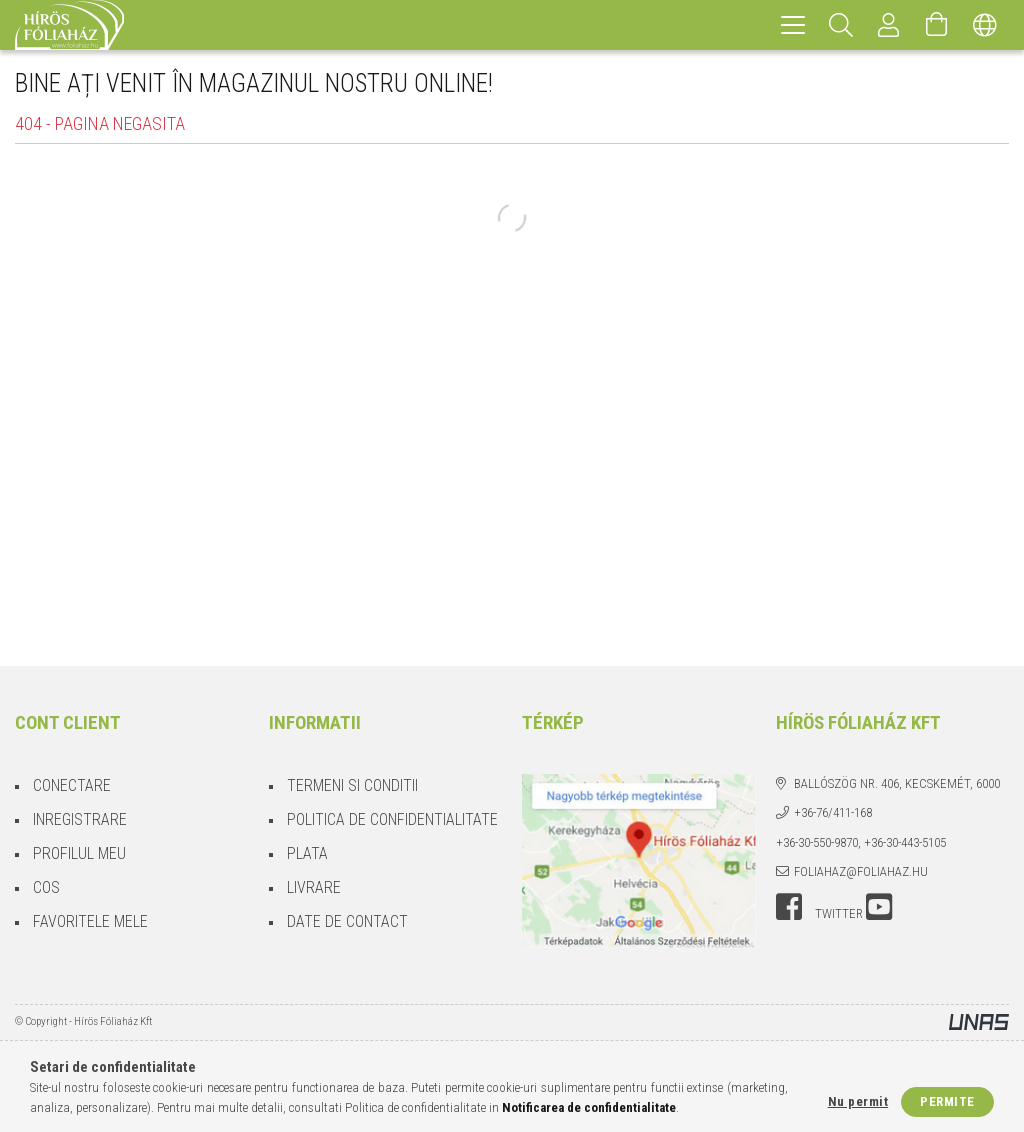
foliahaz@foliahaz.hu (861, 871)
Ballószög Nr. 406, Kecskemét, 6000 (897, 783)
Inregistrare (80, 819)
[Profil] (889, 25)
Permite (947, 1101)
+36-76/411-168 (833, 812)
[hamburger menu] (793, 25)
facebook (789, 907)
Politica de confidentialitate (392, 819)
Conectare (72, 785)
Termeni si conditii (352, 785)
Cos (46, 887)
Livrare (314, 887)
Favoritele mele (90, 921)
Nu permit (858, 1101)
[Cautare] (841, 25)
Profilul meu (79, 853)
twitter (839, 913)
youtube (879, 907)
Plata (307, 853)
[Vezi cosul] (937, 25)
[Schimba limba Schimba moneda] (985, 25)
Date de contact (347, 921)
